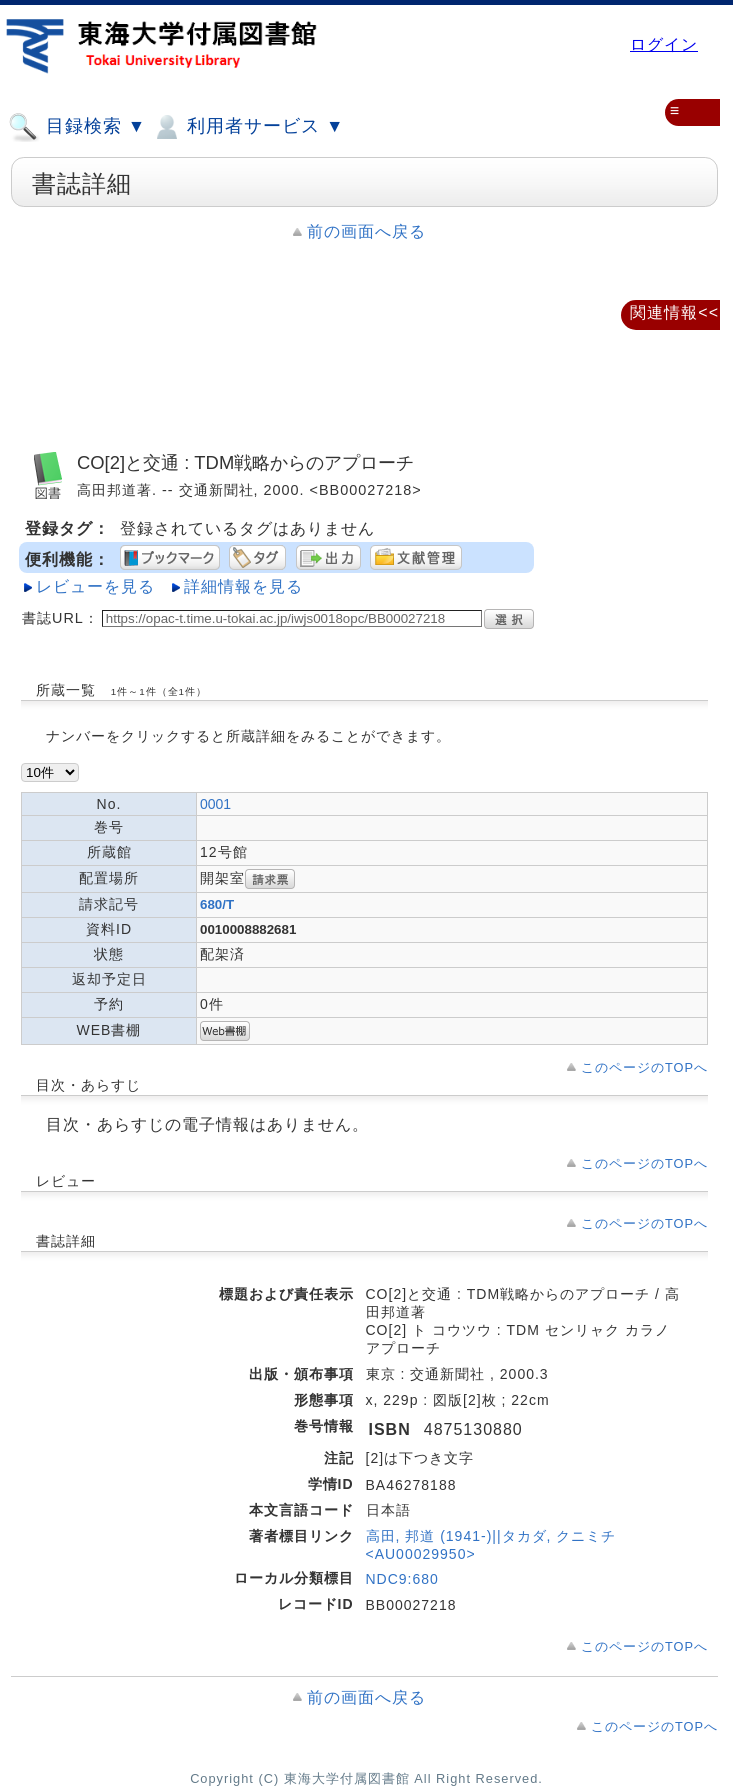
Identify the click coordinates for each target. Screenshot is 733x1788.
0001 (215, 804)
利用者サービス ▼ (247, 127)
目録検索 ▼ (77, 127)
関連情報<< (674, 312)
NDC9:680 (402, 1579)
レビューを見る (95, 586)
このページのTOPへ (644, 1067)
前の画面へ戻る (366, 231)
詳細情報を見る (243, 586)
